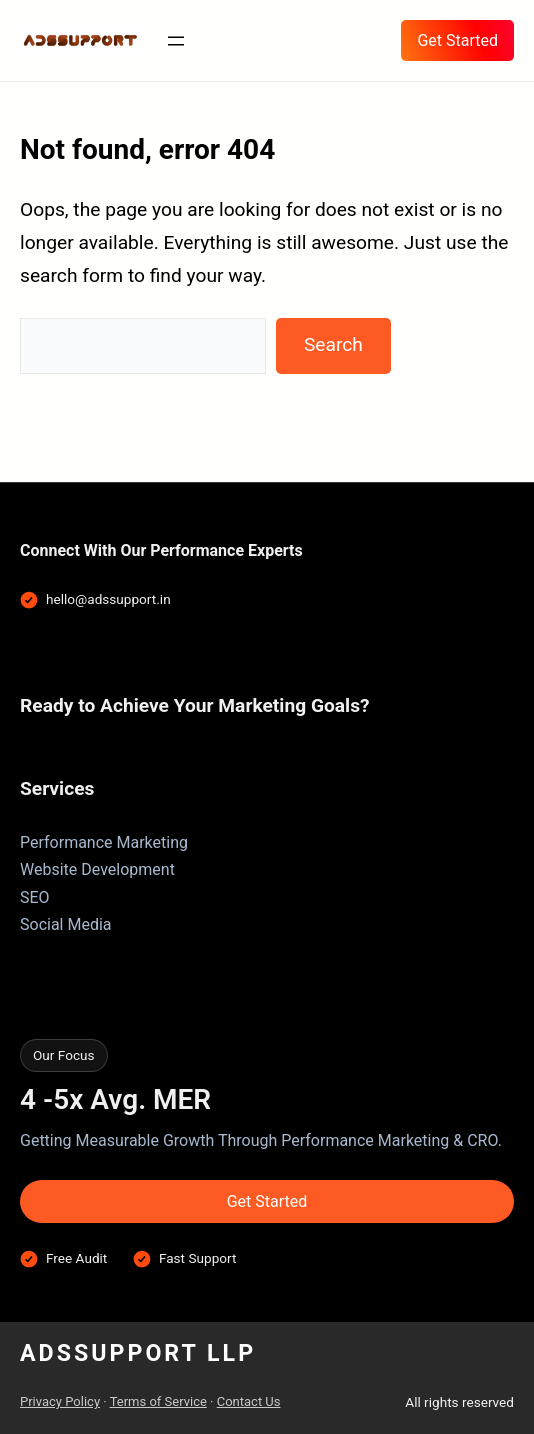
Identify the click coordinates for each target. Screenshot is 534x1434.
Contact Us (249, 1401)
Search (333, 344)
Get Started (457, 40)
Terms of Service (158, 1401)
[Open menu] (176, 41)
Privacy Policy (60, 1401)
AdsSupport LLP (138, 1353)
